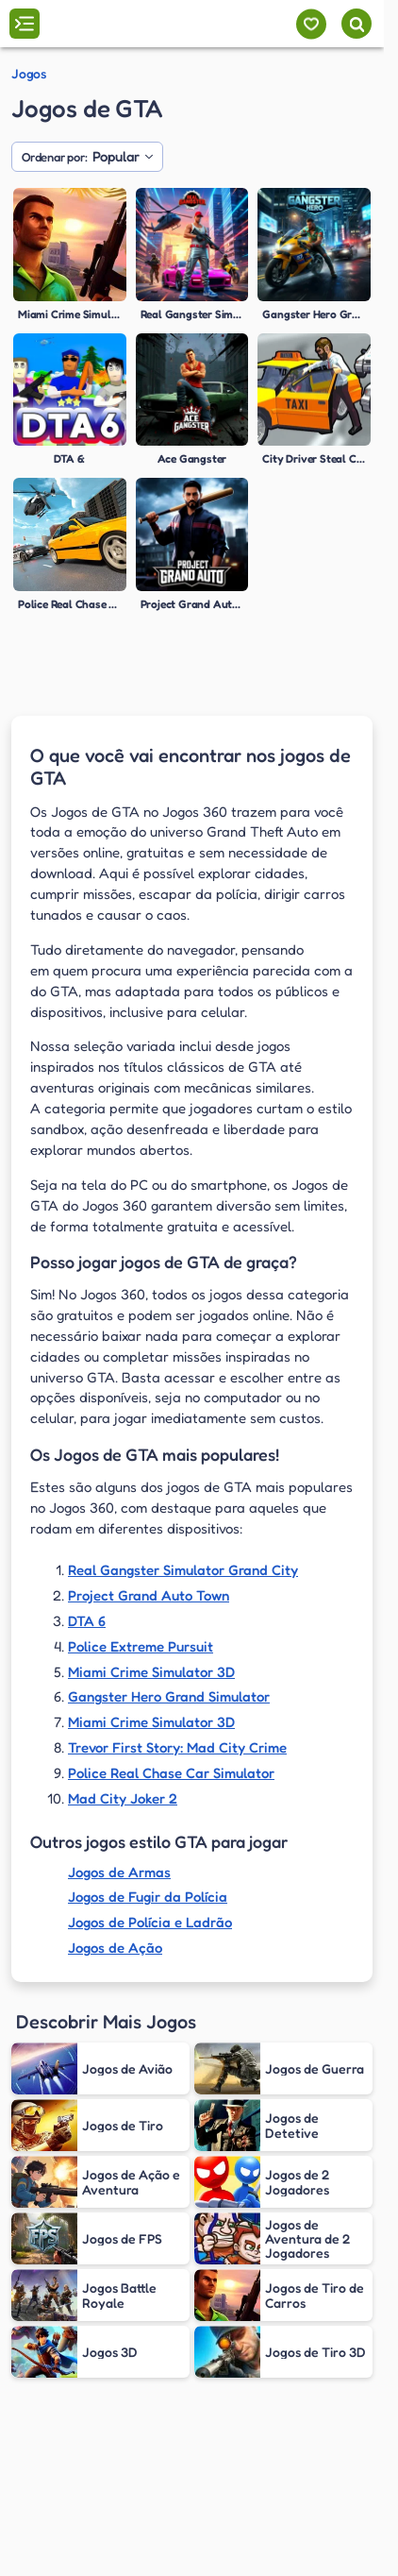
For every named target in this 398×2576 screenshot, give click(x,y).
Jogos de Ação (115, 1948)
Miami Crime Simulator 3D (151, 1672)
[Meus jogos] (311, 24)
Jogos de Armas (119, 1872)
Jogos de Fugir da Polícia (147, 1897)
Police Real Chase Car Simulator (171, 1773)
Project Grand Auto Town (148, 1595)
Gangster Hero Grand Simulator (169, 1696)
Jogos (28, 73)
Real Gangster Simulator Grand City (183, 1570)
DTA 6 (87, 1621)
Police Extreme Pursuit (140, 1646)
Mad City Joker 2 (122, 1798)
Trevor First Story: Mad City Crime (177, 1747)
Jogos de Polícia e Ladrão (150, 1922)
